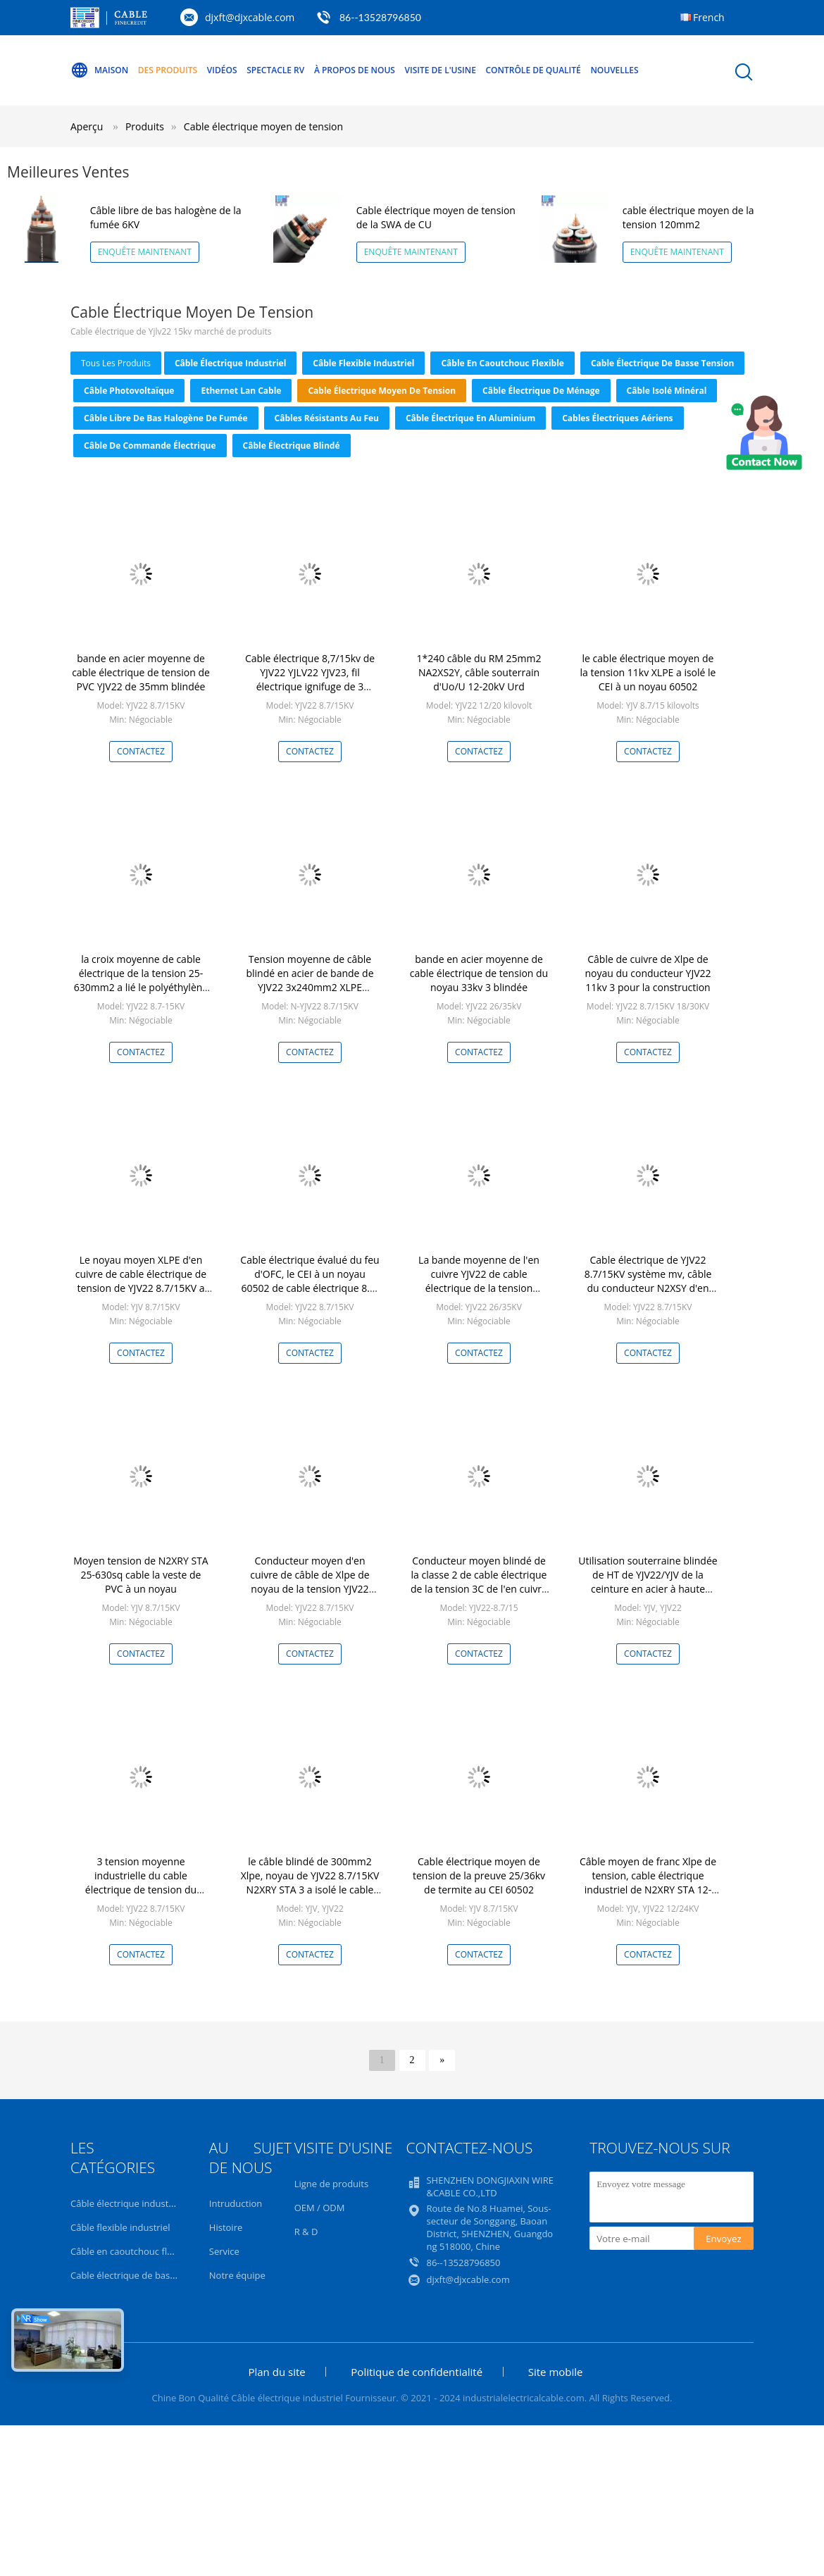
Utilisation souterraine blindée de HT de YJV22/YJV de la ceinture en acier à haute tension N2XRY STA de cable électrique (647, 1589)
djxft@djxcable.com (249, 17)
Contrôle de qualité (533, 70)
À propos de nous (354, 70)
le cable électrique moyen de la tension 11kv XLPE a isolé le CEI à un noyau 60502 (648, 672)
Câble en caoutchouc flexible (502, 363)
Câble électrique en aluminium (470, 418)
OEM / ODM (319, 2207)
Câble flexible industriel (363, 363)
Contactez (141, 751)
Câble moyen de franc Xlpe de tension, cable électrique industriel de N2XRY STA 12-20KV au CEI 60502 (648, 1882)
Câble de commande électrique (150, 446)
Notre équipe (237, 2275)
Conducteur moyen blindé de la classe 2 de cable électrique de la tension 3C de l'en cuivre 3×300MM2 (479, 1582)
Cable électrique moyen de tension (263, 126)
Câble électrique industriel (230, 363)
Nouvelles (614, 70)
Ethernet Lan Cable (241, 391)
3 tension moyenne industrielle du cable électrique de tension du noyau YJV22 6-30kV (140, 1882)
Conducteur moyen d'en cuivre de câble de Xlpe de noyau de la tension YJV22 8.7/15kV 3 (309, 1582)
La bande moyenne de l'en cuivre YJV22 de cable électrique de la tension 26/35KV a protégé (478, 1281)
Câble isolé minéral (667, 391)
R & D (306, 2231)
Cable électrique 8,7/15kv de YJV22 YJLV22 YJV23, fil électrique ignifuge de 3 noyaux (310, 679)
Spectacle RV (275, 70)
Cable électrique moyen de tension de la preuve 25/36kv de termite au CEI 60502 (479, 1875)
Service (224, 2251)
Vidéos (222, 70)
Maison (99, 70)
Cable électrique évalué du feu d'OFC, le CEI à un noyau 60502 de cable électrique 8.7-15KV (309, 1281)
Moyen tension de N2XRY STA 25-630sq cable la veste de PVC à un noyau (140, 1574)
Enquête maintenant (145, 252)
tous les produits (116, 363)
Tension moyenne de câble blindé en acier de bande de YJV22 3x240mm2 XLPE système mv (309, 980)
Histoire (225, 2227)
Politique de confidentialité (416, 2372)
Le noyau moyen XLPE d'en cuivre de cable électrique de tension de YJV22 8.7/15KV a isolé (140, 1281)
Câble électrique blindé (291, 446)
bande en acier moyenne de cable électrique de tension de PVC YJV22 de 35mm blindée (141, 672)
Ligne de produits (331, 2183)
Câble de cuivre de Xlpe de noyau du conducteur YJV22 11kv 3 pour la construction (648, 973)
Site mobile (555, 2372)
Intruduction (235, 2203)
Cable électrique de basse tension (662, 363)
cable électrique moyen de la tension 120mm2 (688, 217)
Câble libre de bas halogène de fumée (166, 418)
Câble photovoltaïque (129, 391)
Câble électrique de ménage (541, 391)
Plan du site (276, 2372)
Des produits (167, 70)
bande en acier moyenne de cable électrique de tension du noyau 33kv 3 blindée (479, 973)
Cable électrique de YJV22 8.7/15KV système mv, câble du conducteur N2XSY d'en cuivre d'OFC (648, 1281)
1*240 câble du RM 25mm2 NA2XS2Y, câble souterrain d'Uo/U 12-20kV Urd (478, 672)
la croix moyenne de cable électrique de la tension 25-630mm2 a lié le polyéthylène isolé (141, 980)
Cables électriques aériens (617, 418)
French (709, 17)
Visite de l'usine (440, 70)
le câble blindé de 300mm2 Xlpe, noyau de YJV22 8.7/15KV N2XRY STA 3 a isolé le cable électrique (310, 1882)
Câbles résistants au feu (327, 418)
